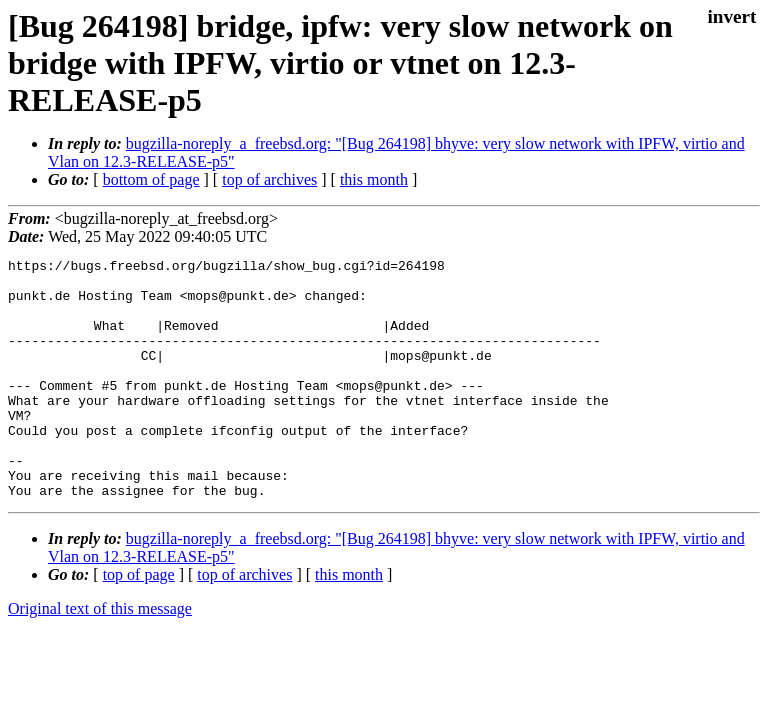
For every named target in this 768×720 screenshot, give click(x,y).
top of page (139, 622)
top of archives (269, 179)
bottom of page (151, 179)
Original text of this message (100, 656)
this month (374, 179)
